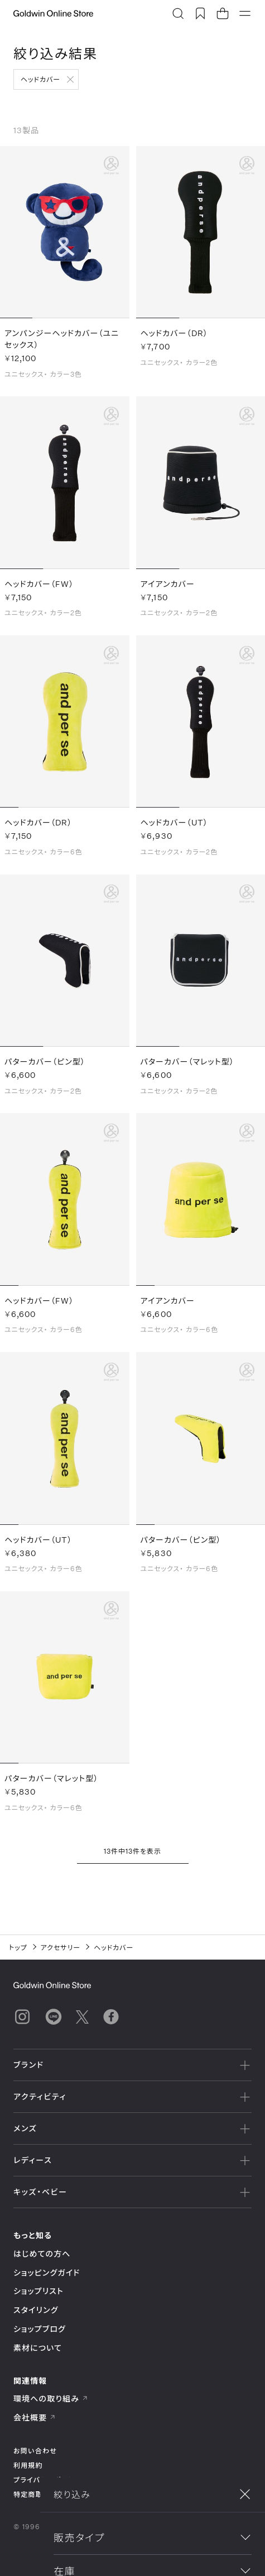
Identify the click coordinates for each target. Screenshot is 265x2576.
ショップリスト (38, 2291)
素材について (37, 2347)
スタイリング (35, 2310)
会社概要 (34, 2417)
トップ (18, 1947)
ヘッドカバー (40, 79)
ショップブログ (39, 2329)
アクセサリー (61, 1947)
